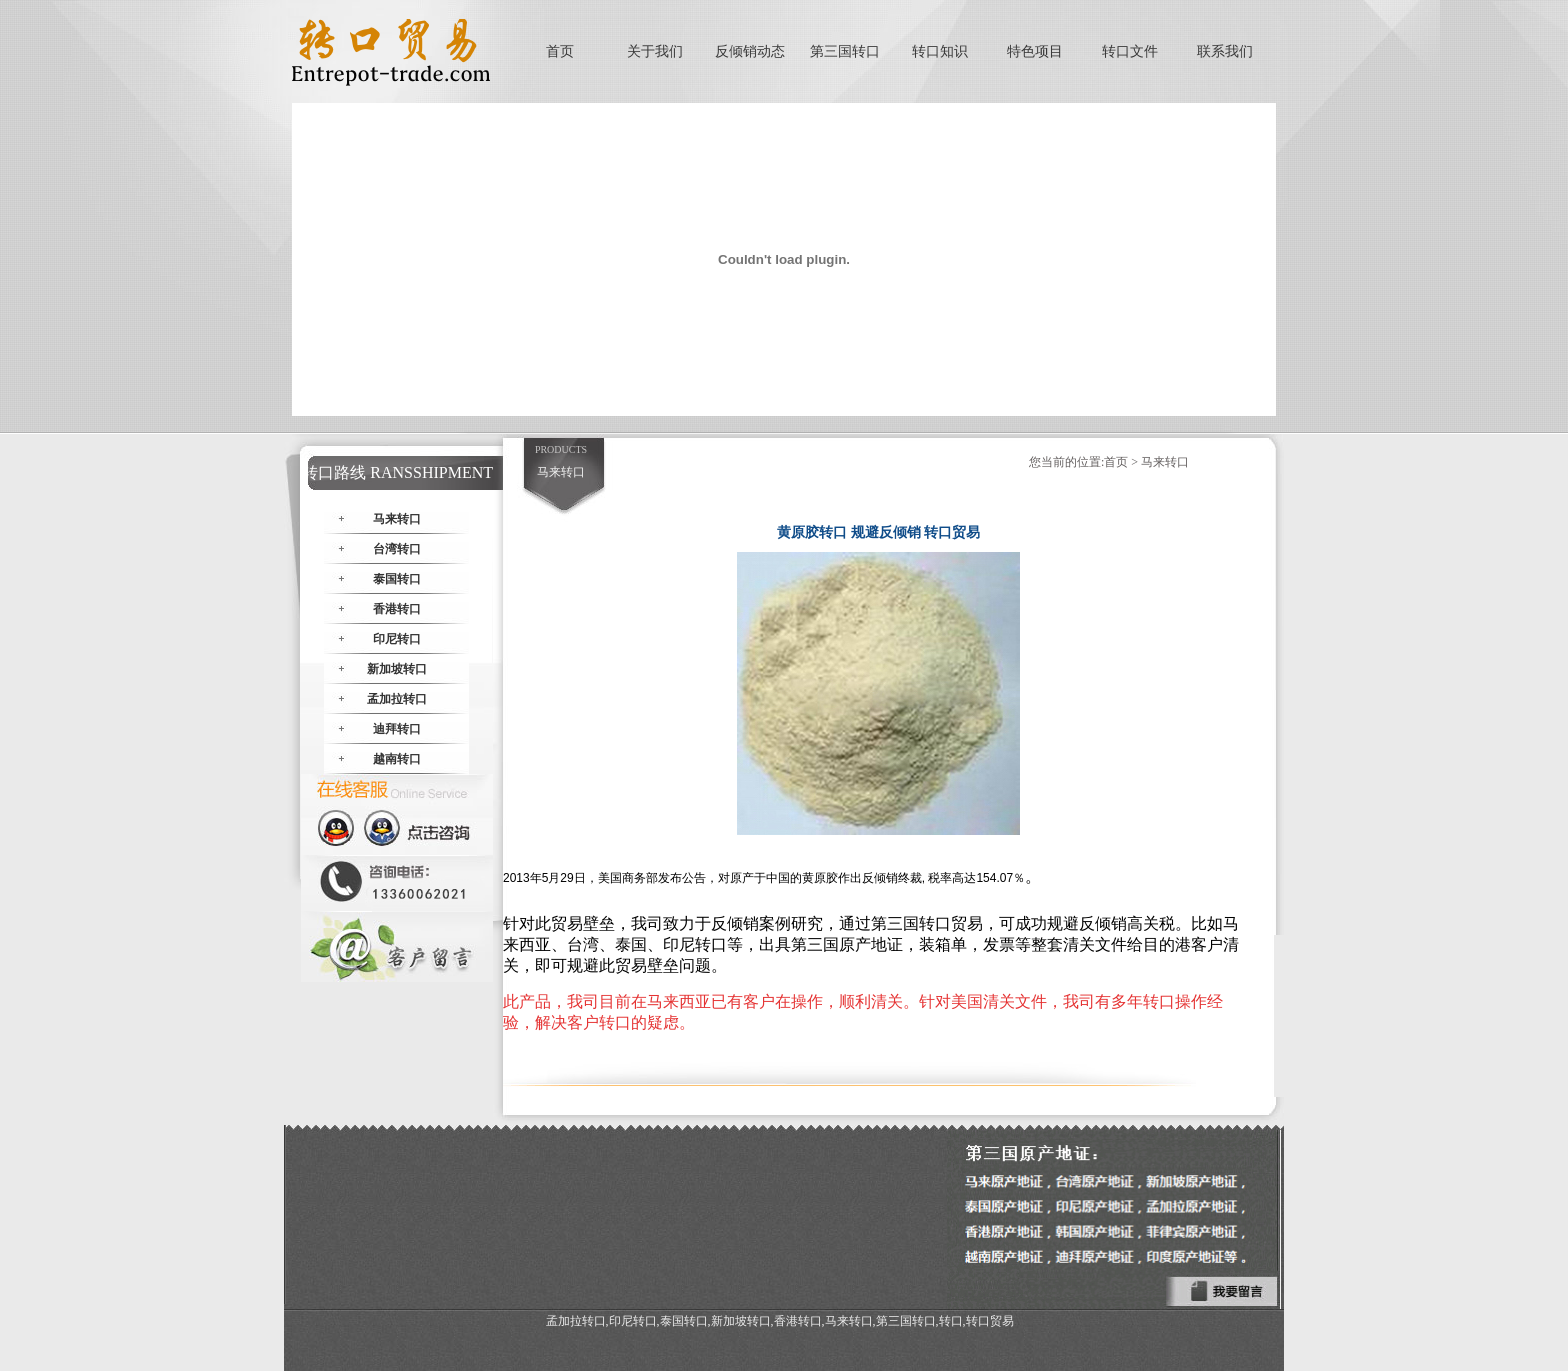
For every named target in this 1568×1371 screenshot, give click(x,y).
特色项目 (1035, 51)
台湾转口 (397, 549)
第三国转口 (845, 51)
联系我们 (1225, 51)
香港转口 (397, 609)
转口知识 (940, 51)
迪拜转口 (397, 729)
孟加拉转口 (397, 699)
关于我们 (655, 51)
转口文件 (1130, 51)
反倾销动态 (750, 51)
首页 (560, 51)
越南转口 (397, 759)
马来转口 (397, 519)
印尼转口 (397, 639)
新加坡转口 (397, 669)
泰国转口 (397, 579)
